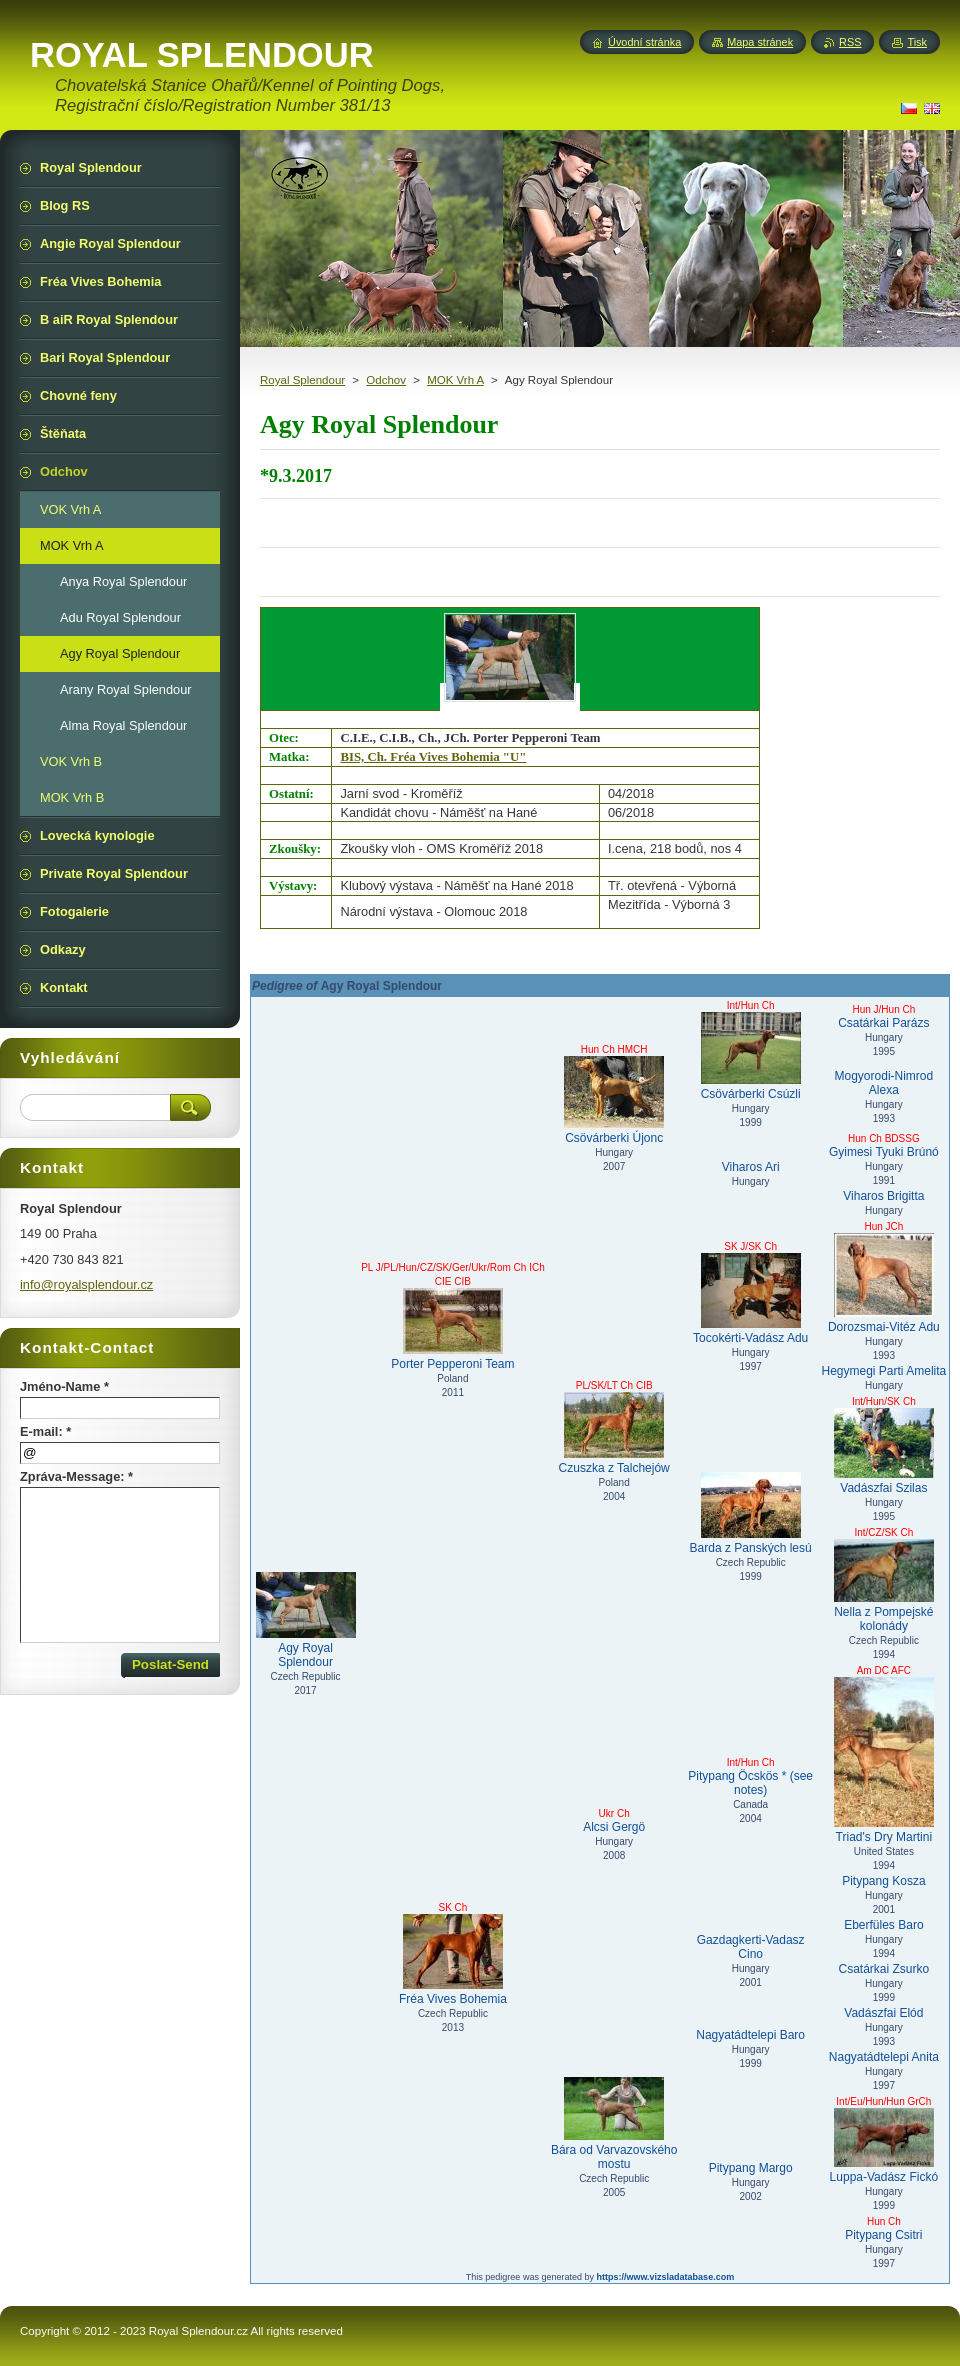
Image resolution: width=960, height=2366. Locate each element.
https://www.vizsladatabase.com (665, 2277)
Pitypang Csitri (883, 2235)
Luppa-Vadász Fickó (884, 2146)
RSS (850, 42)
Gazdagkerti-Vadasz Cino (751, 1947)
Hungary (751, 1181)
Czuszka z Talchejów (614, 1433)
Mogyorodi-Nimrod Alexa (884, 1083)
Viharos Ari (751, 1167)
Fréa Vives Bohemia (453, 1960)
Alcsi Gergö (614, 1827)
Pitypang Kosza (883, 1881)
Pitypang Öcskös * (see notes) (750, 1783)
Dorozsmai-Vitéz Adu (884, 1283)
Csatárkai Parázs (883, 1023)
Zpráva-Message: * (76, 1476)
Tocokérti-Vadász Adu (751, 1299)
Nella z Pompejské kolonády (884, 1586)
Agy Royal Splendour (305, 1620)
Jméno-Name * (64, 1386)
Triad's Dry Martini (884, 1760)
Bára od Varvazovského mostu (614, 2124)
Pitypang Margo (751, 2168)
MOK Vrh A (455, 380)
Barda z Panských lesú (751, 1513)
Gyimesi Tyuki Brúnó (884, 1152)
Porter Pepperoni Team (453, 1329)
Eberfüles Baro (883, 1925)
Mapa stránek (760, 42)
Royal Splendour (302, 380)
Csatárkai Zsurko (884, 1969)
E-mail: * (45, 1431)
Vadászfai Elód (883, 2013)
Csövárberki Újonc (614, 1100)
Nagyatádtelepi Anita (884, 2057)
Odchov (386, 380)
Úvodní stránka (644, 42)
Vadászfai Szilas (884, 1451)
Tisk (917, 42)
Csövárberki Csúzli (751, 1056)
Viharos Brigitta (883, 1196)
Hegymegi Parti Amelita (884, 1371)
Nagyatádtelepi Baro (750, 2035)
